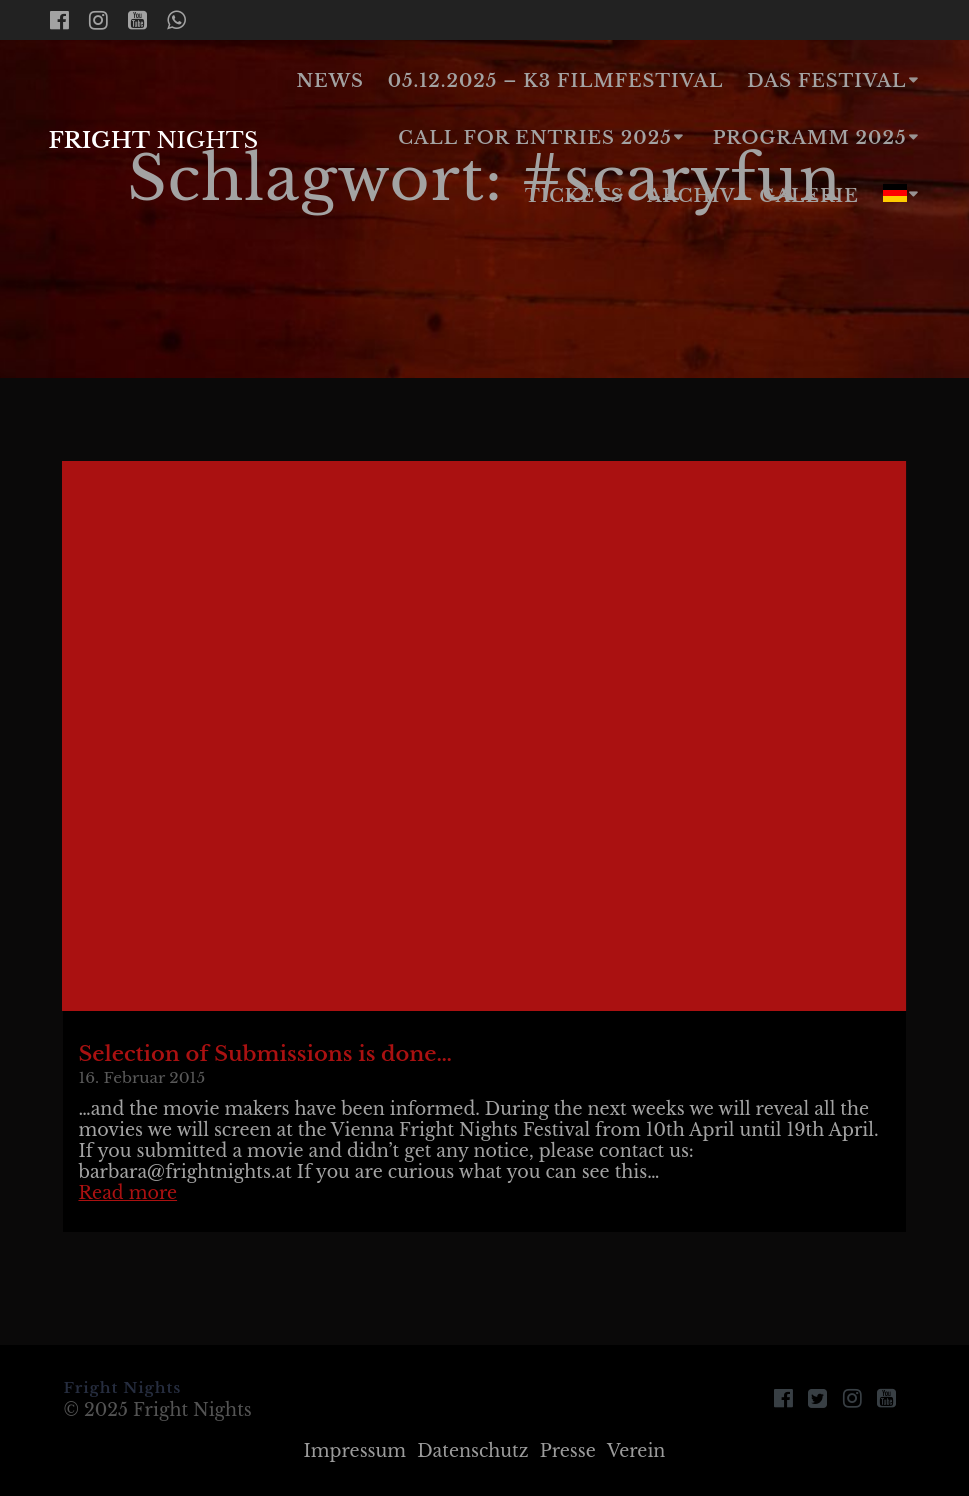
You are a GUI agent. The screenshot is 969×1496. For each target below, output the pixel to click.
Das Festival (826, 81)
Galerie (809, 196)
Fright (153, 140)
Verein (636, 1451)
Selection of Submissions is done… (265, 1054)
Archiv (691, 196)
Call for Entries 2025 (534, 138)
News (330, 81)
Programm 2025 (810, 138)
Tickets (574, 196)
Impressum (355, 1451)
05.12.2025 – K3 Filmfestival (556, 81)
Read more (127, 1193)
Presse (568, 1451)
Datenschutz (472, 1451)
